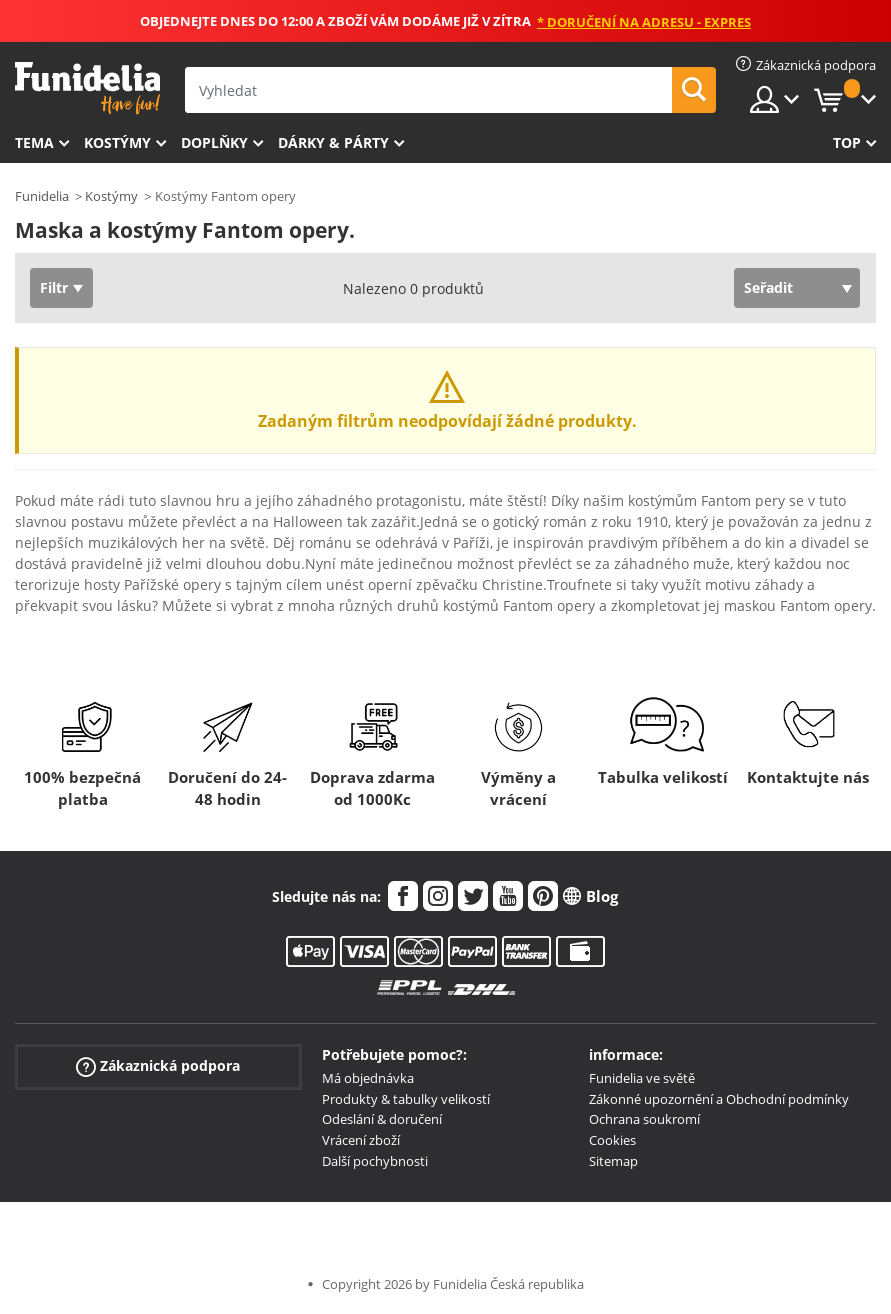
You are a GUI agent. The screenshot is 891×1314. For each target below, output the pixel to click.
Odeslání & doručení (382, 1119)
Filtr (54, 287)
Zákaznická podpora (158, 1065)
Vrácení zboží (361, 1140)
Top (847, 142)
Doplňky (214, 142)
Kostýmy (117, 142)
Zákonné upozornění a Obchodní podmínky (719, 1099)
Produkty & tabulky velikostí (406, 1099)
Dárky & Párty (333, 142)
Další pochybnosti (375, 1161)
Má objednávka (368, 1078)
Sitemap (613, 1161)
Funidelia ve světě (642, 1078)
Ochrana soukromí (644, 1119)
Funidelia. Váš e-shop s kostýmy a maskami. (87, 88)
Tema (34, 142)
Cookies (612, 1140)
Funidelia (42, 196)
